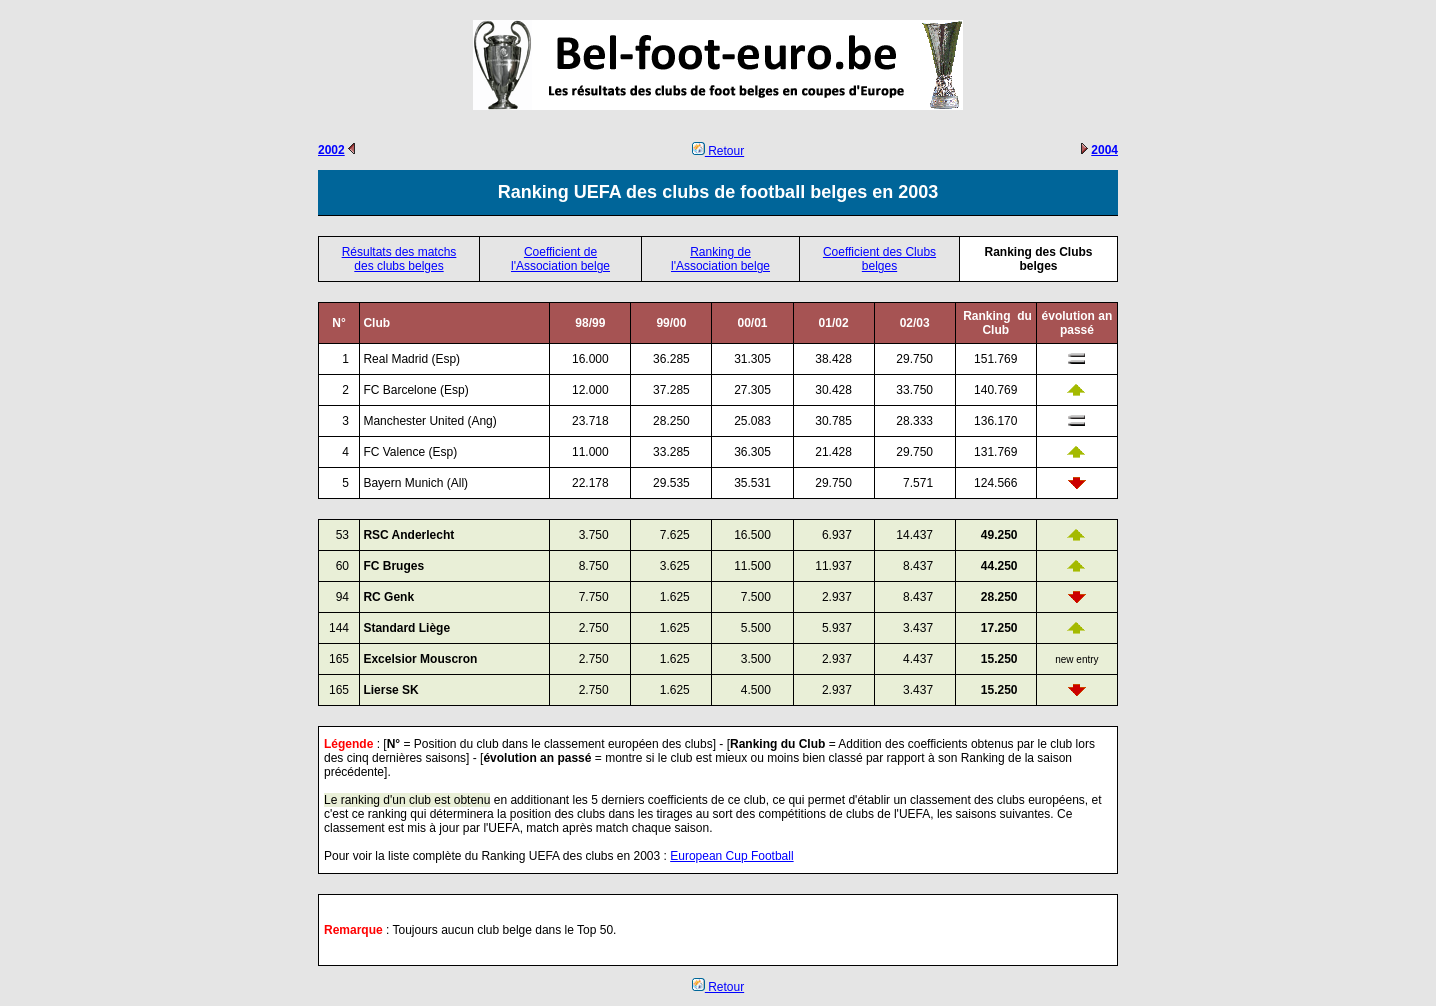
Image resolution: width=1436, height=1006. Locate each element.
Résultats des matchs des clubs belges (399, 259)
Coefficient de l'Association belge (560, 259)
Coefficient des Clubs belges (879, 259)
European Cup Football (731, 856)
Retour (718, 151)
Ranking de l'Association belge (720, 259)
